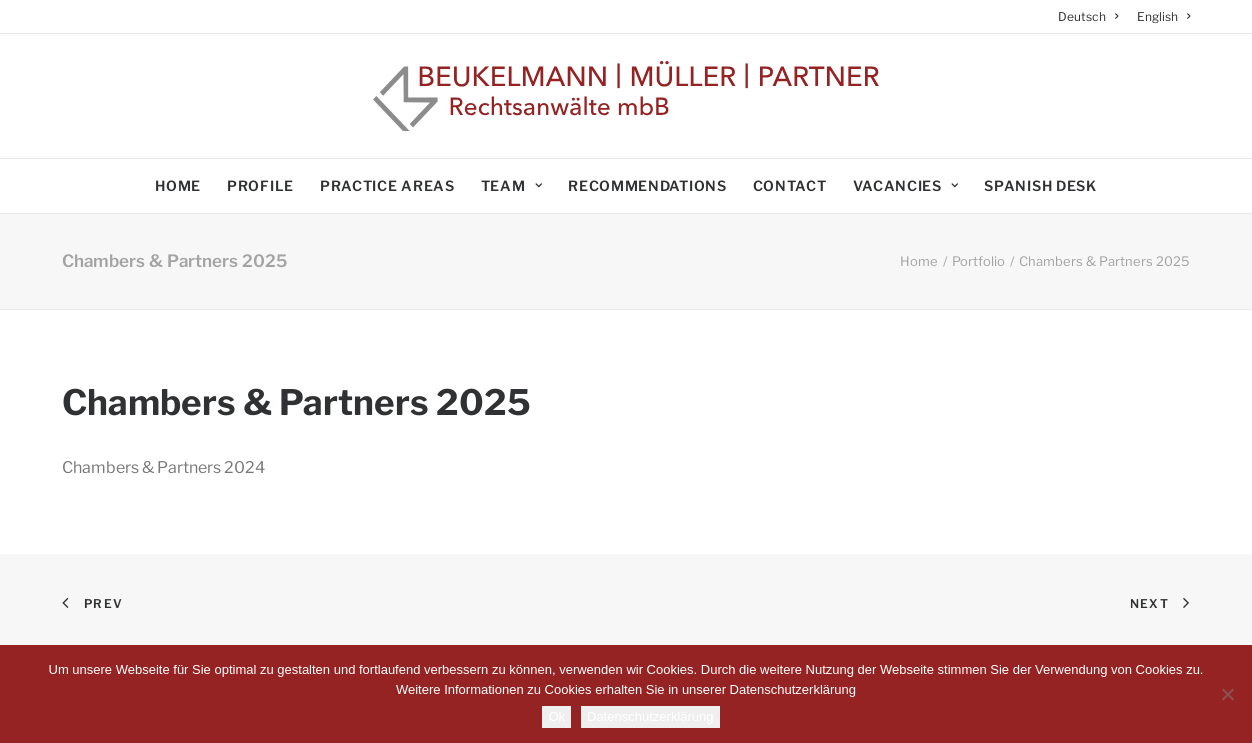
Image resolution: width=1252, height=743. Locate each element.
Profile (260, 185)
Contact (790, 185)
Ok (556, 716)
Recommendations (647, 185)
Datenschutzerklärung (650, 716)
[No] (1227, 694)
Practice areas (387, 185)
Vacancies (906, 185)
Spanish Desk (1040, 185)
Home (178, 185)
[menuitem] (1092, 16)
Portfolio (978, 261)
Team (511, 185)
